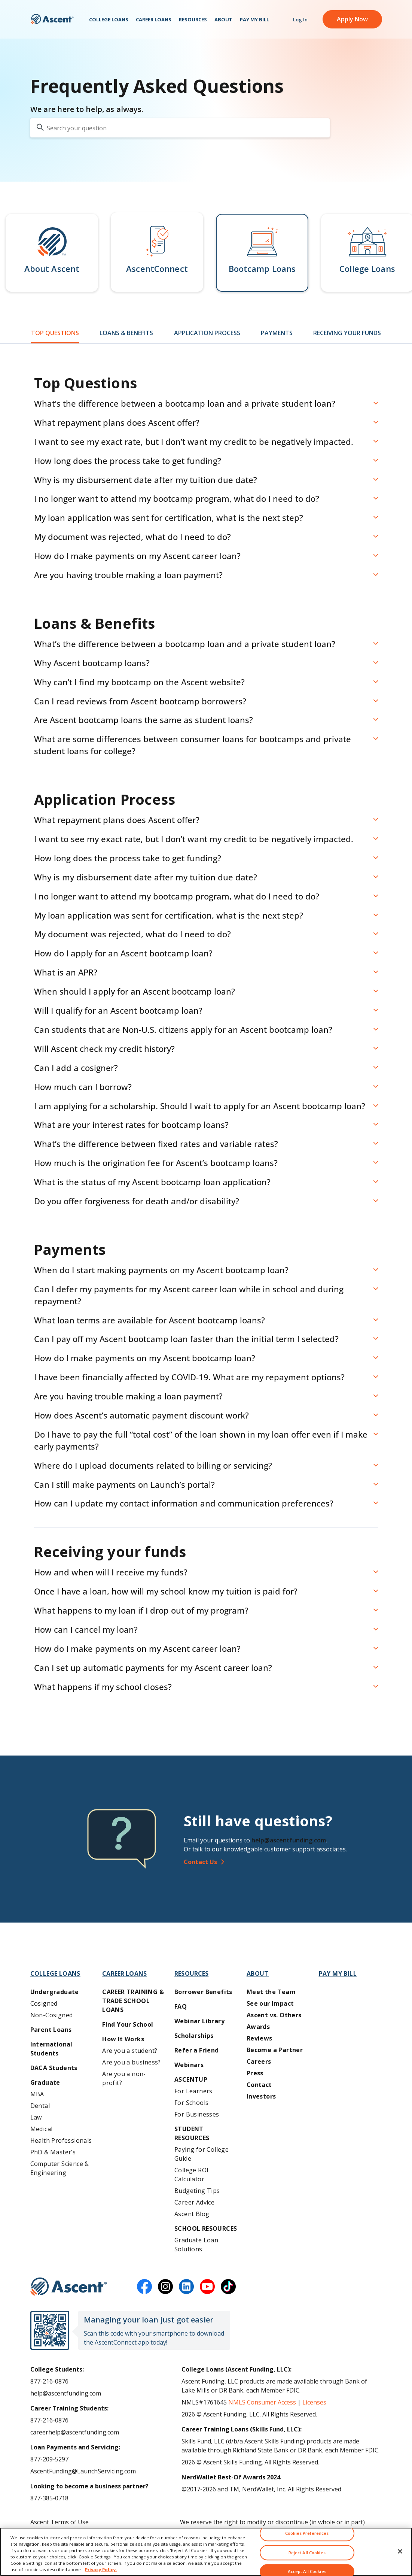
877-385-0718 (49, 2498)
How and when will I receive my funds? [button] (110, 1572)
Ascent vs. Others (274, 2015)
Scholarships (194, 2036)
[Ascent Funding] (68, 2286)
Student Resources (192, 2133)
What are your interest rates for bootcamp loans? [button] (131, 1124)
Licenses (314, 2402)
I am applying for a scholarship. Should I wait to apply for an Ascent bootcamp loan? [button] (199, 1105)
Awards (258, 2027)
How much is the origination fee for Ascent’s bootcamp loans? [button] (156, 1162)
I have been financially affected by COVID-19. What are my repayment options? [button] (189, 1377)
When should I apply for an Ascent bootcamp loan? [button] (134, 991)
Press (255, 2073)
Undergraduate (54, 1992)
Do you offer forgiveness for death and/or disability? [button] (136, 1201)
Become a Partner (275, 2050)
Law (36, 2117)
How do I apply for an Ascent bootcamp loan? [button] (123, 953)
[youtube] (207, 2286)
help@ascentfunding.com (288, 1840)
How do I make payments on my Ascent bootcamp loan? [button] (144, 1357)
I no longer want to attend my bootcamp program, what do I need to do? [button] (176, 498)
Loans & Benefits (126, 333)
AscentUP (190, 2079)
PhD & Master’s (53, 2152)
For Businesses (196, 2114)
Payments (277, 333)
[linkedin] (186, 2286)
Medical (41, 2129)
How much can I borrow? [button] (83, 1086)
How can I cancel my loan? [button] (86, 1629)
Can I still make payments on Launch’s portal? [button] (124, 1484)
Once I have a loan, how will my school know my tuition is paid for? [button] (165, 1591)
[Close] (400, 2559)
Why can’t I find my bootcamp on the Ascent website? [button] (139, 682)
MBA (37, 2094)
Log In (300, 22)
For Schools (191, 2103)
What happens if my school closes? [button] (103, 1686)
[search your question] (180, 127)
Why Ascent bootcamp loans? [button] (92, 662)
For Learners (193, 2091)
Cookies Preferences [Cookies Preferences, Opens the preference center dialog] (307, 2541)
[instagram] (165, 2286)
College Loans (108, 22)
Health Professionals (61, 2140)
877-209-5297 (49, 2459)
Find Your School (127, 2024)
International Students (51, 2048)
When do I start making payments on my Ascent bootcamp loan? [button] (161, 1269)
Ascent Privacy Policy (59, 2534)
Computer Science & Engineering (59, 2168)
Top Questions (55, 333)
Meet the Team (271, 1992)
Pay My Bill (254, 22)
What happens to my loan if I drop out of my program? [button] (141, 1610)
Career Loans (153, 22)
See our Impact (270, 2003)
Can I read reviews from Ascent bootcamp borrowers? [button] (140, 701)
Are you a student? (129, 2050)
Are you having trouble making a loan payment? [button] (128, 574)
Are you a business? (131, 2062)
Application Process (207, 333)
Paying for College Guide (201, 2154)
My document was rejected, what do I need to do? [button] (132, 536)
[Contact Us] (286, 1861)
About (223, 22)
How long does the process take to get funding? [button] (127, 460)
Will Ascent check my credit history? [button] (104, 1048)
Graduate (45, 2082)
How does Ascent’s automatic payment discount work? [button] (141, 1415)
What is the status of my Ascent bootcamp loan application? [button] (152, 1181)
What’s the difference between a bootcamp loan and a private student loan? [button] (184, 403)
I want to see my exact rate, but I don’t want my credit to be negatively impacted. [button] (193, 441)
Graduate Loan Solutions (196, 2244)
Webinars (189, 2065)
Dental (40, 2106)
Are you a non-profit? (124, 2078)
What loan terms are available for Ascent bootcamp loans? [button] (149, 1320)
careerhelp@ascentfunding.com (74, 2432)
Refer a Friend (196, 2050)
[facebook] (144, 2286)
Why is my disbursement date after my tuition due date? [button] (145, 479)
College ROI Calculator (191, 2174)
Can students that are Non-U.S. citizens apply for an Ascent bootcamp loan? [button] (183, 1029)
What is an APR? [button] (65, 972)
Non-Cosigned (51, 2015)
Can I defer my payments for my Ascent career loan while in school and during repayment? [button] (189, 1295)
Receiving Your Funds (347, 333)
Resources (193, 22)
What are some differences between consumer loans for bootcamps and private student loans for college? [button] (192, 744)
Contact (259, 2085)
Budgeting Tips (197, 2191)
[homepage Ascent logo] (52, 22)
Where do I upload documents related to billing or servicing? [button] (153, 1465)
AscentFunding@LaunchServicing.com (83, 2471)
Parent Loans (51, 2030)
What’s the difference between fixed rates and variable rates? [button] (156, 1143)
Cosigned (44, 2003)
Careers (259, 2061)
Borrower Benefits (203, 1992)
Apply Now (352, 22)
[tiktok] (228, 2286)
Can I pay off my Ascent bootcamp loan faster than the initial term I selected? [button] (186, 1338)
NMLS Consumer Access (262, 2402)
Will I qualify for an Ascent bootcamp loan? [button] (118, 1010)
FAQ (180, 2006)
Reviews (259, 2038)
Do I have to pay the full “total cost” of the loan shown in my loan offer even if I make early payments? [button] (200, 1440)
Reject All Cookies (307, 2560)
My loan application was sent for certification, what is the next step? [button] (168, 517)
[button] (52, 253)
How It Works (123, 2039)
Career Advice (194, 2202)
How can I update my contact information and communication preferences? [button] (183, 1503)
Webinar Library (199, 2021)
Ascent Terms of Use (59, 2522)
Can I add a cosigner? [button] (76, 1067)
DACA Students (53, 2068)
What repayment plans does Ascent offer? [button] (116, 422)
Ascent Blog (191, 2214)
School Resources (205, 2228)
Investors (261, 2096)
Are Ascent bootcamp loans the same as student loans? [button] (143, 719)
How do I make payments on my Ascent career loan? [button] (137, 555)
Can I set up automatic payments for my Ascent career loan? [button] (153, 1667)
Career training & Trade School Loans (133, 2001)
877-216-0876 (49, 2381)
